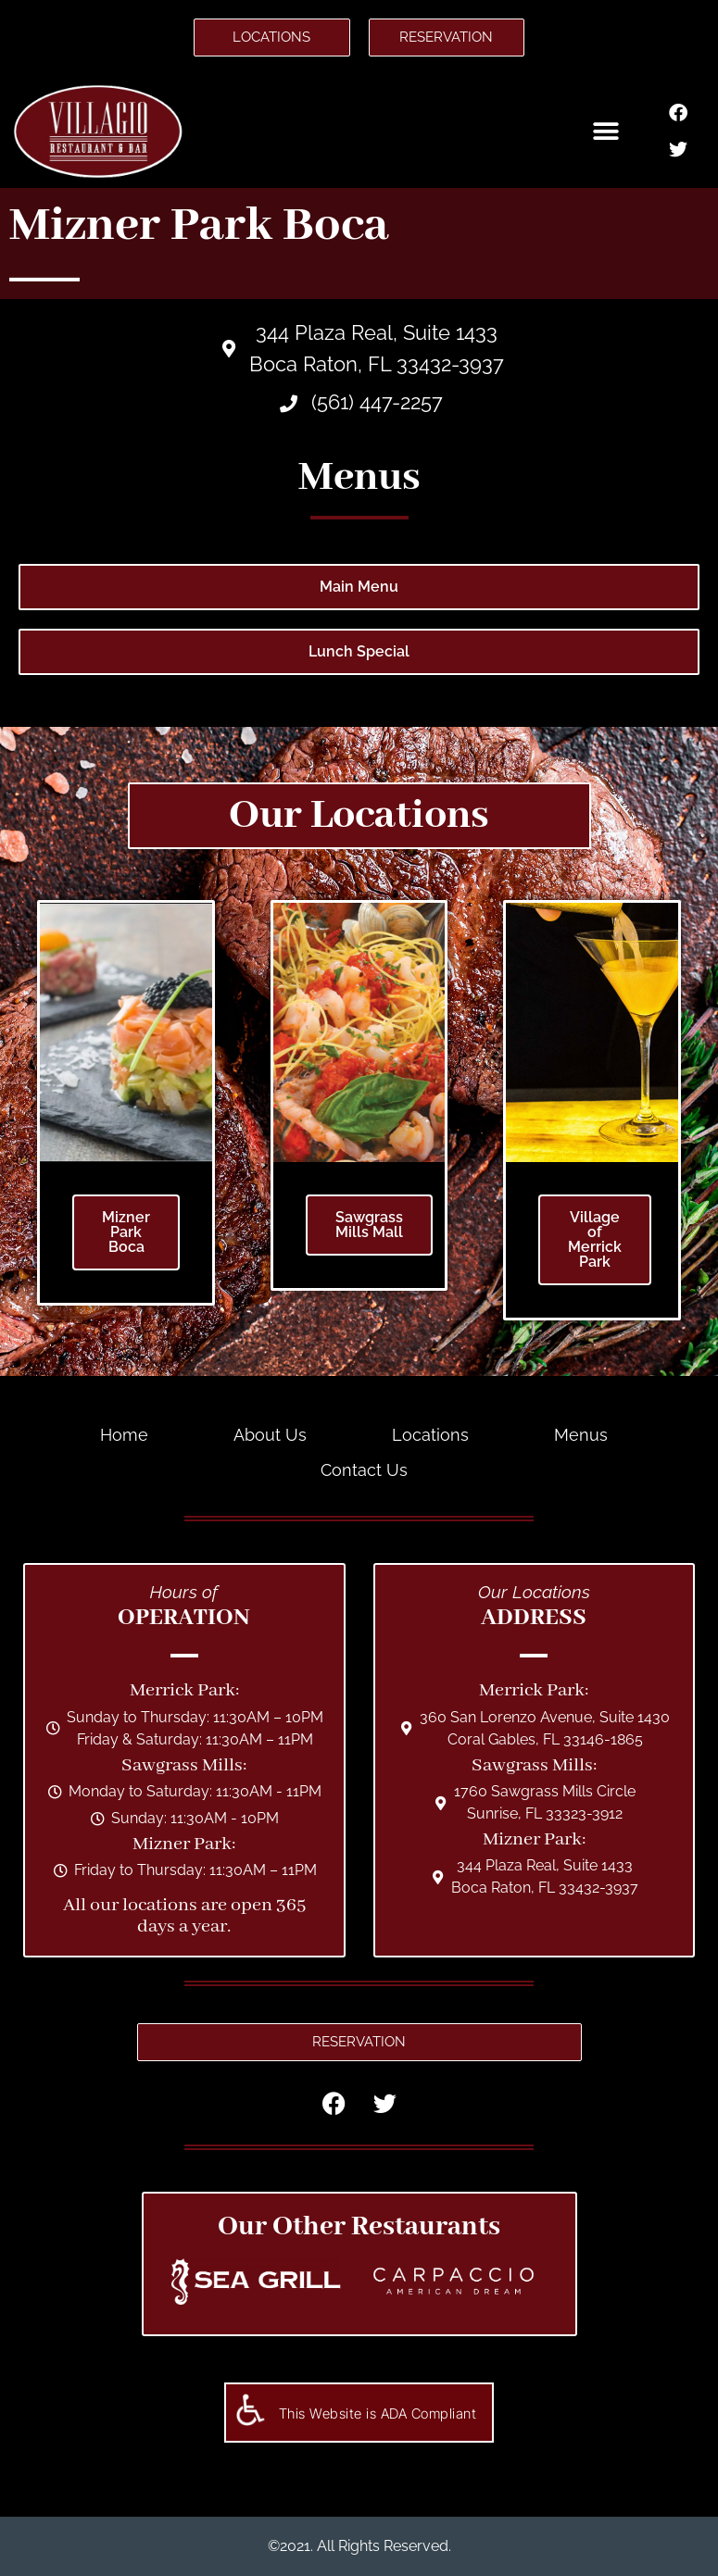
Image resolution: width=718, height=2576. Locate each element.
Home (124, 1434)
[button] (606, 132)
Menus (581, 1434)
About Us (270, 1434)
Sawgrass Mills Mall (369, 1224)
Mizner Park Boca (126, 1232)
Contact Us (364, 1470)
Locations (430, 1434)
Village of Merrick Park (595, 1239)
